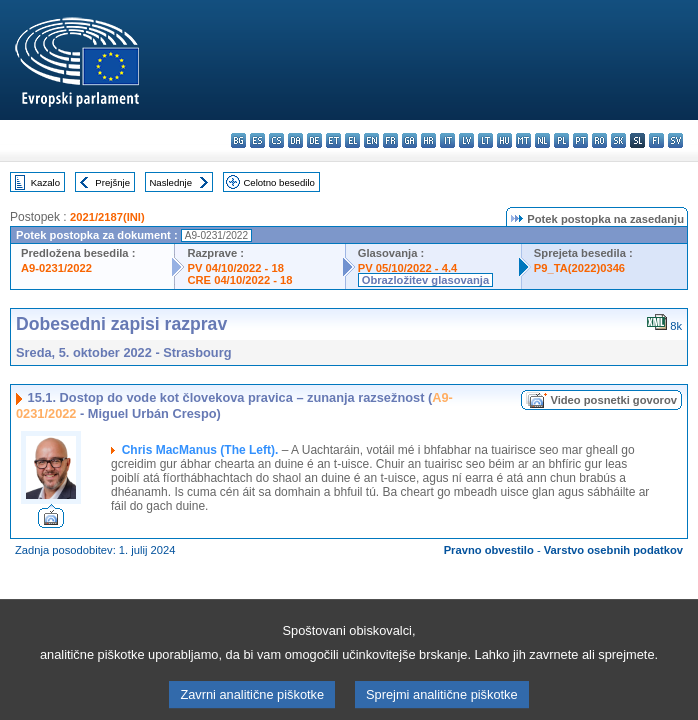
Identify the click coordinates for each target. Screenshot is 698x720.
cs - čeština (276, 140)
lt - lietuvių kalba (485, 140)
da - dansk (295, 140)
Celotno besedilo (278, 182)
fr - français (390, 140)
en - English (371, 140)
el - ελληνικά (352, 140)
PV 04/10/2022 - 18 (235, 268)
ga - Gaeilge (409, 140)
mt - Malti (523, 140)
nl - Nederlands (542, 140)
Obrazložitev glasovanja (425, 280)
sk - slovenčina (618, 140)
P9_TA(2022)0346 (579, 268)
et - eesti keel (333, 140)
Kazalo (45, 182)
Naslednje (170, 182)
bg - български (238, 140)
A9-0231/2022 (56, 268)
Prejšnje (112, 182)
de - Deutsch (314, 140)
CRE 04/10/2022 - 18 (239, 280)
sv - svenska (675, 140)
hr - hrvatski (428, 140)
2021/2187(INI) (107, 217)
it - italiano (447, 140)
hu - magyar (504, 140)
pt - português (580, 140)
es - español (257, 140)
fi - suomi (656, 140)
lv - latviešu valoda (466, 140)
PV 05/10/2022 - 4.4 (408, 268)
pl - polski (561, 140)
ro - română (599, 140)
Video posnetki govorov (613, 400)
